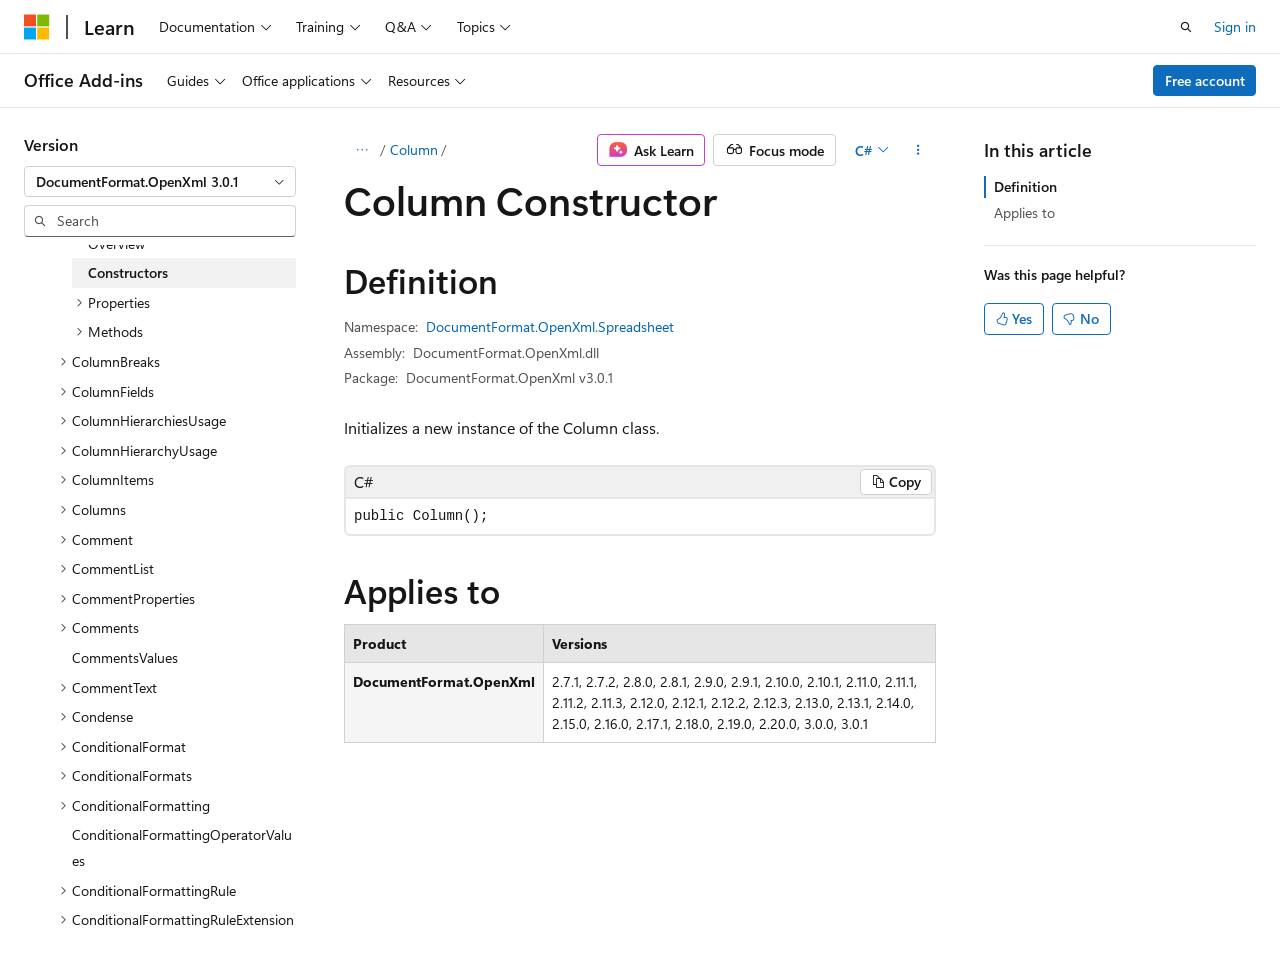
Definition (1025, 186)
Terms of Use (536, 895)
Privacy (437, 895)
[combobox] (160, 182)
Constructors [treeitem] (128, 272)
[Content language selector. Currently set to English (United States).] (115, 848)
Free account (1205, 80)
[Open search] (1186, 27)
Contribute (358, 895)
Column (414, 149)
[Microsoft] (37, 27)
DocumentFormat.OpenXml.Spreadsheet (550, 326)
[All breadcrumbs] (361, 150)
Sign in (1235, 26)
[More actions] (918, 150)
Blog (272, 895)
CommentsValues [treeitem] (125, 657)
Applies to (1024, 212)
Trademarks (635, 895)
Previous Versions (181, 895)
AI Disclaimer (64, 895)
